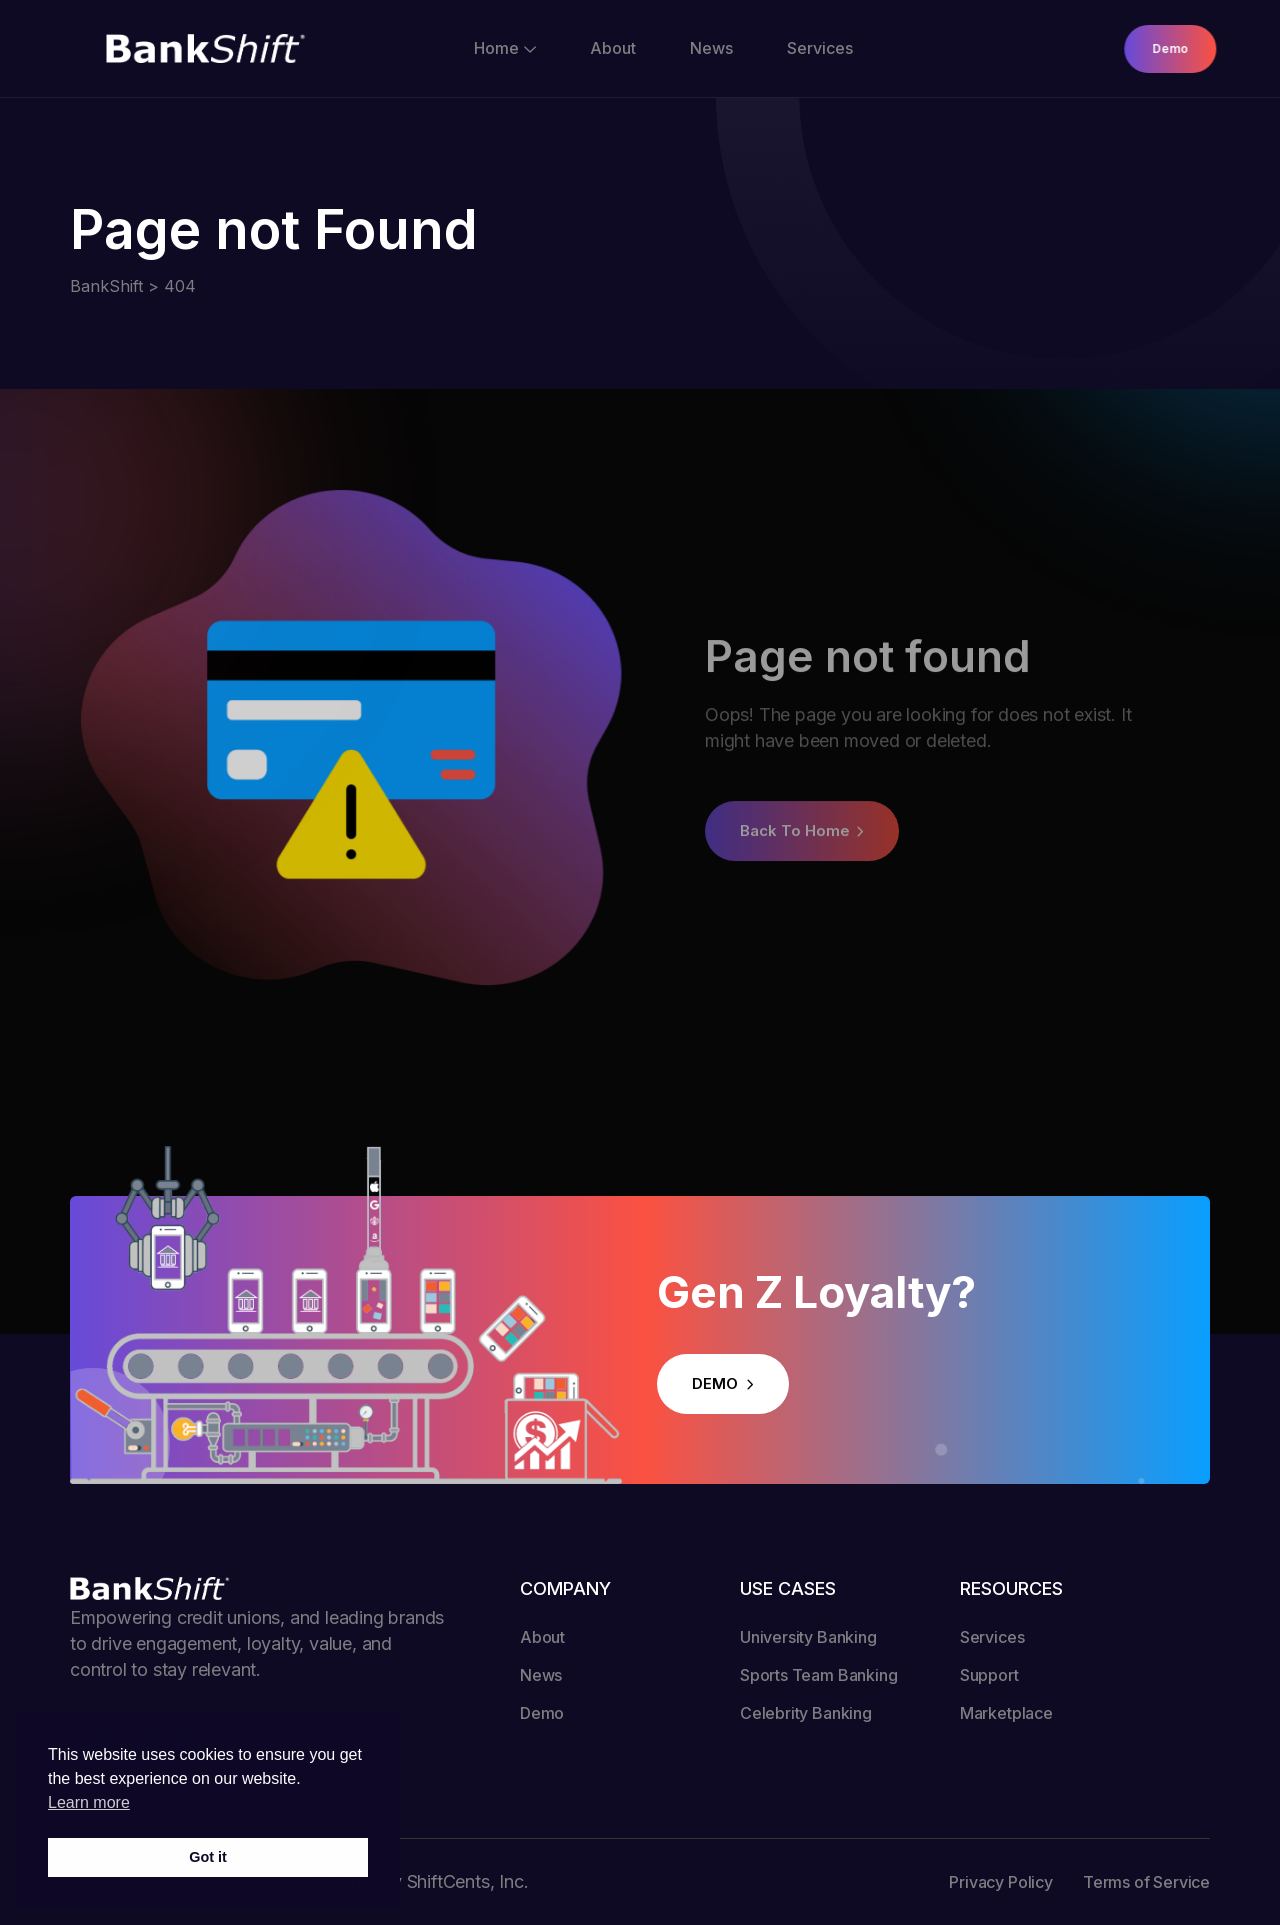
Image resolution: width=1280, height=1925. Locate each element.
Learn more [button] (89, 1802)
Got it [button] (208, 1857)
